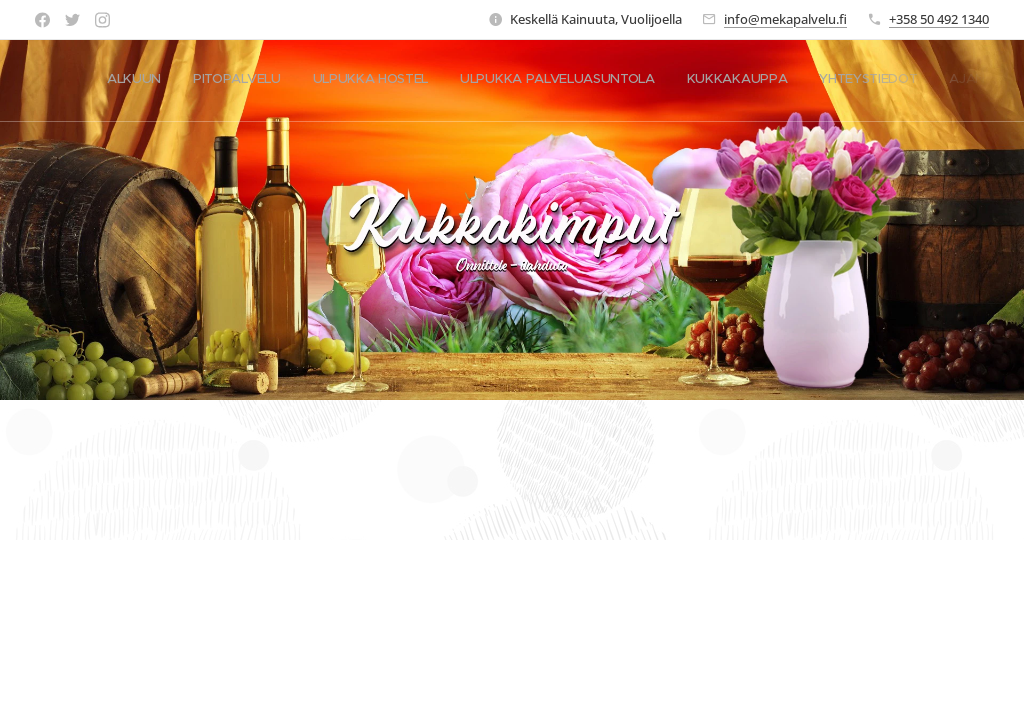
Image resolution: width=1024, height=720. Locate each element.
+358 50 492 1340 (939, 19)
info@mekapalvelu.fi (785, 19)
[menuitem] (802, 81)
